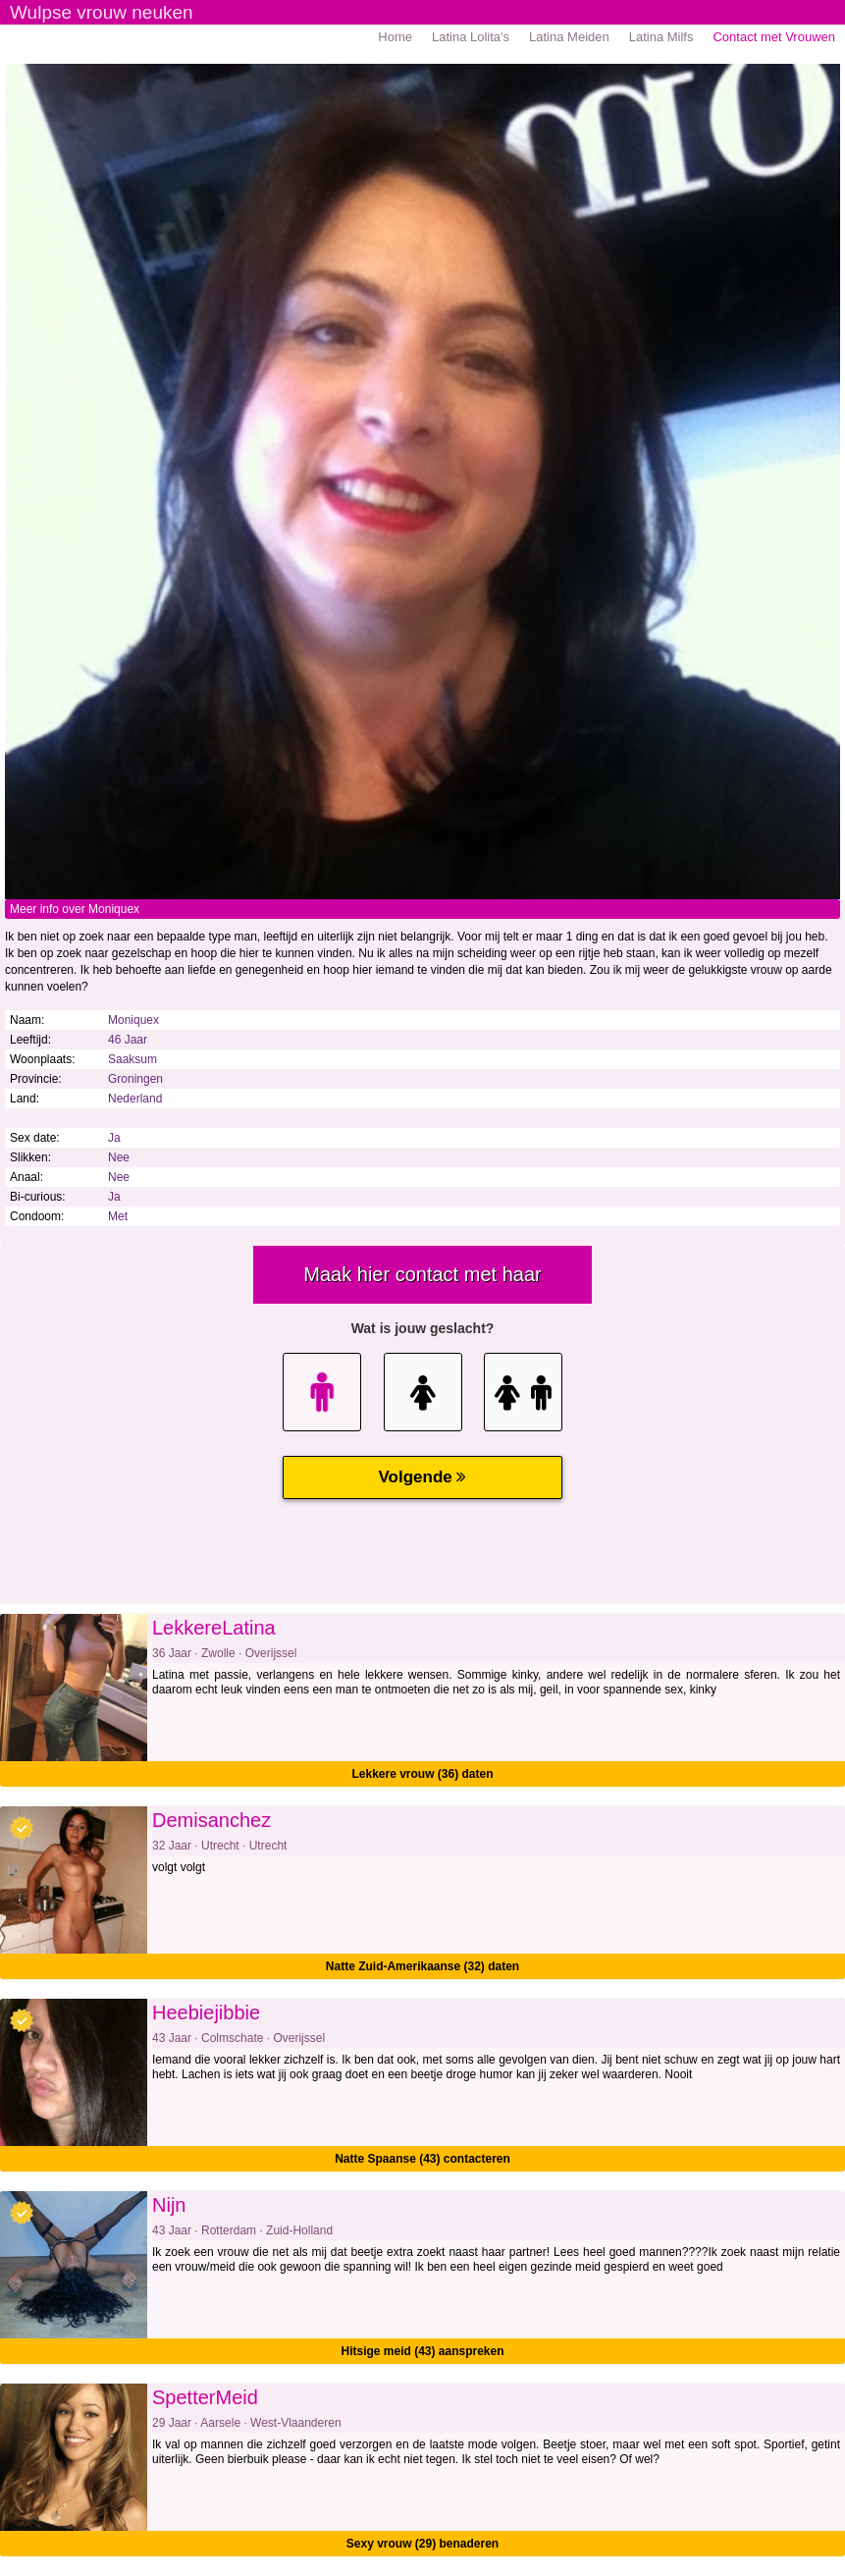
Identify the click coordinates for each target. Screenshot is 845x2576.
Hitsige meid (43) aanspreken (422, 2351)
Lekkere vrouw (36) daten (422, 1774)
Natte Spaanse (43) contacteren (422, 2159)
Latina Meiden (569, 36)
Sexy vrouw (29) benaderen (422, 2543)
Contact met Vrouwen (774, 36)
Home (395, 36)
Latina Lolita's (470, 36)
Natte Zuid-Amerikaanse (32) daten (422, 1966)
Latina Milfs (661, 36)
